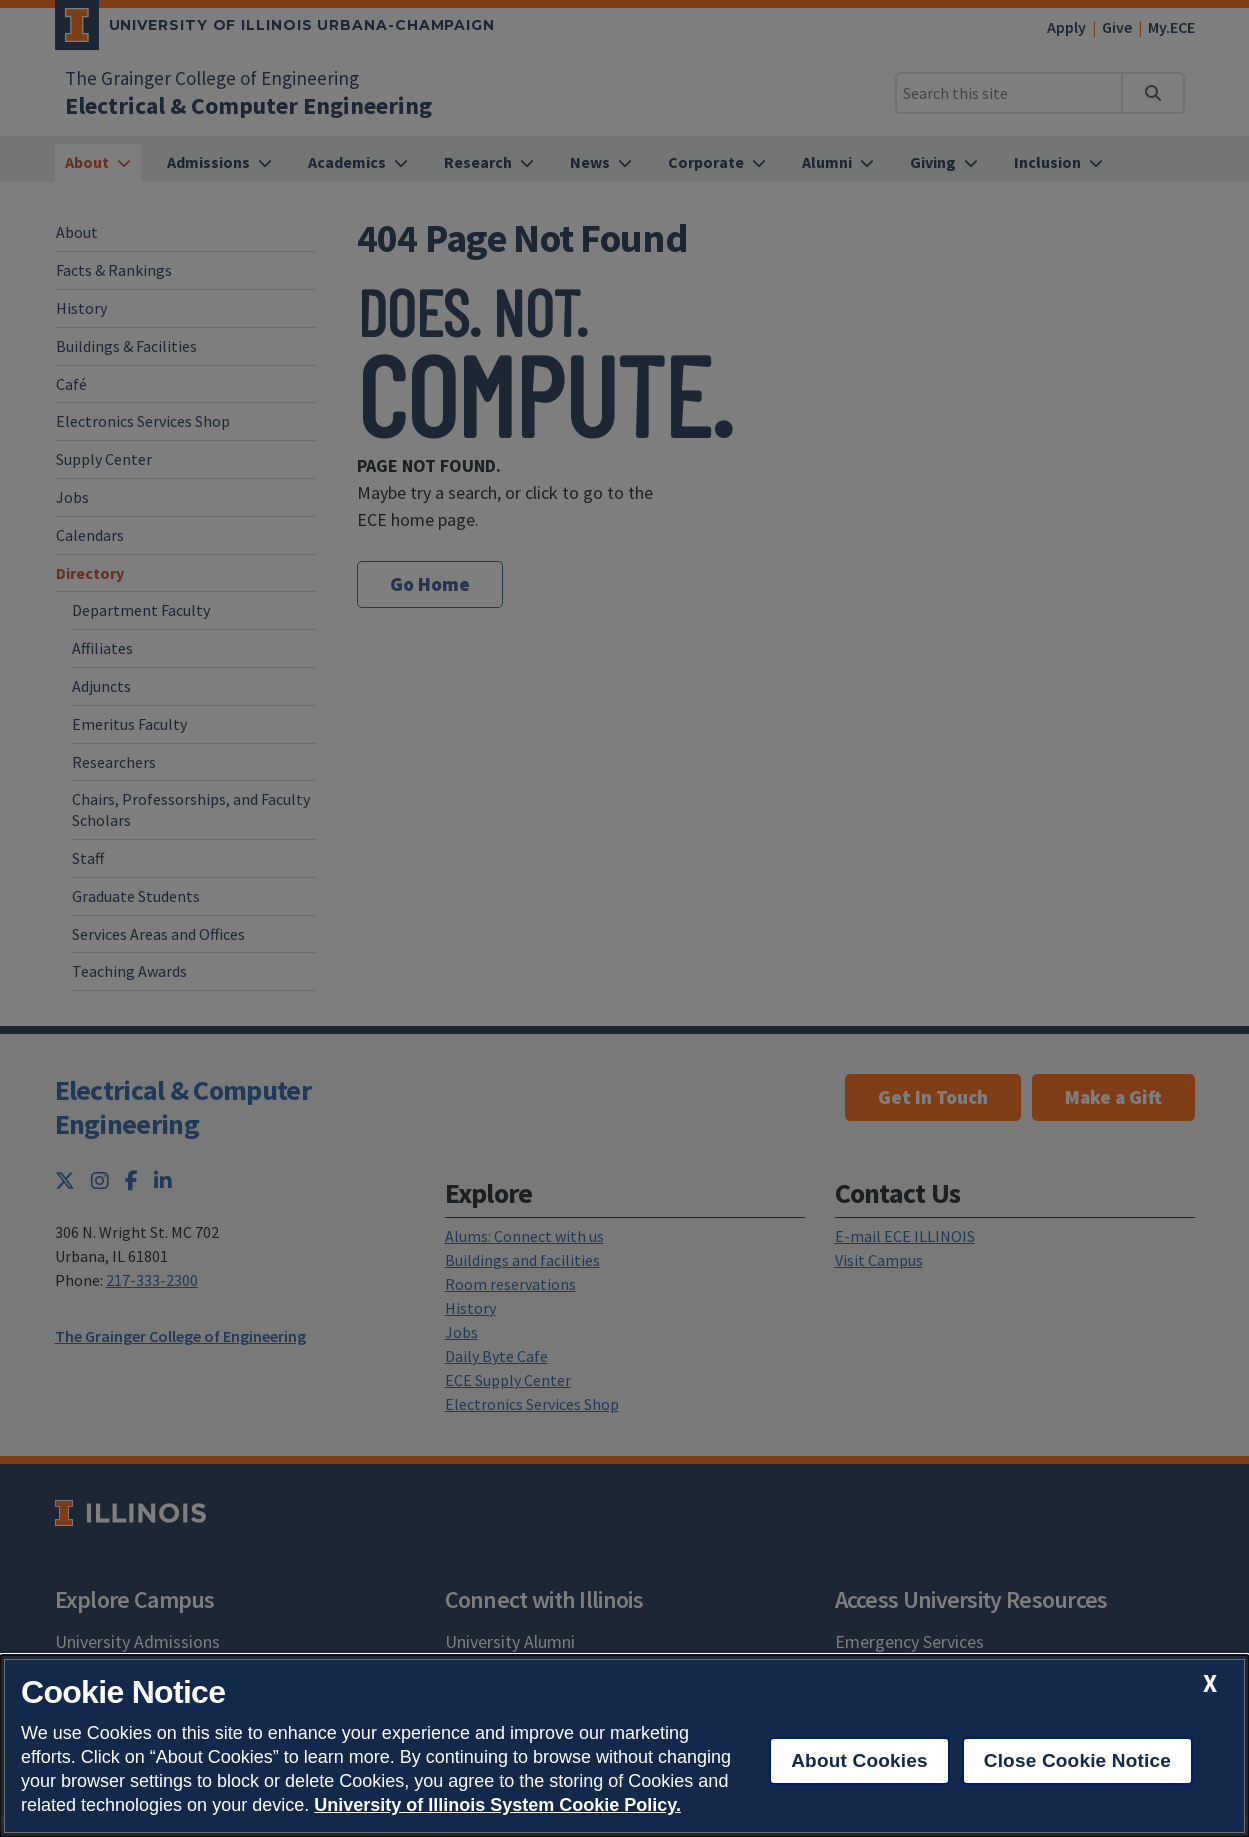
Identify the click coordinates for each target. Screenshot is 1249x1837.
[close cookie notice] (1210, 1683)
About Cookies (859, 1760)
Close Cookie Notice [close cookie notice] (1077, 1760)
